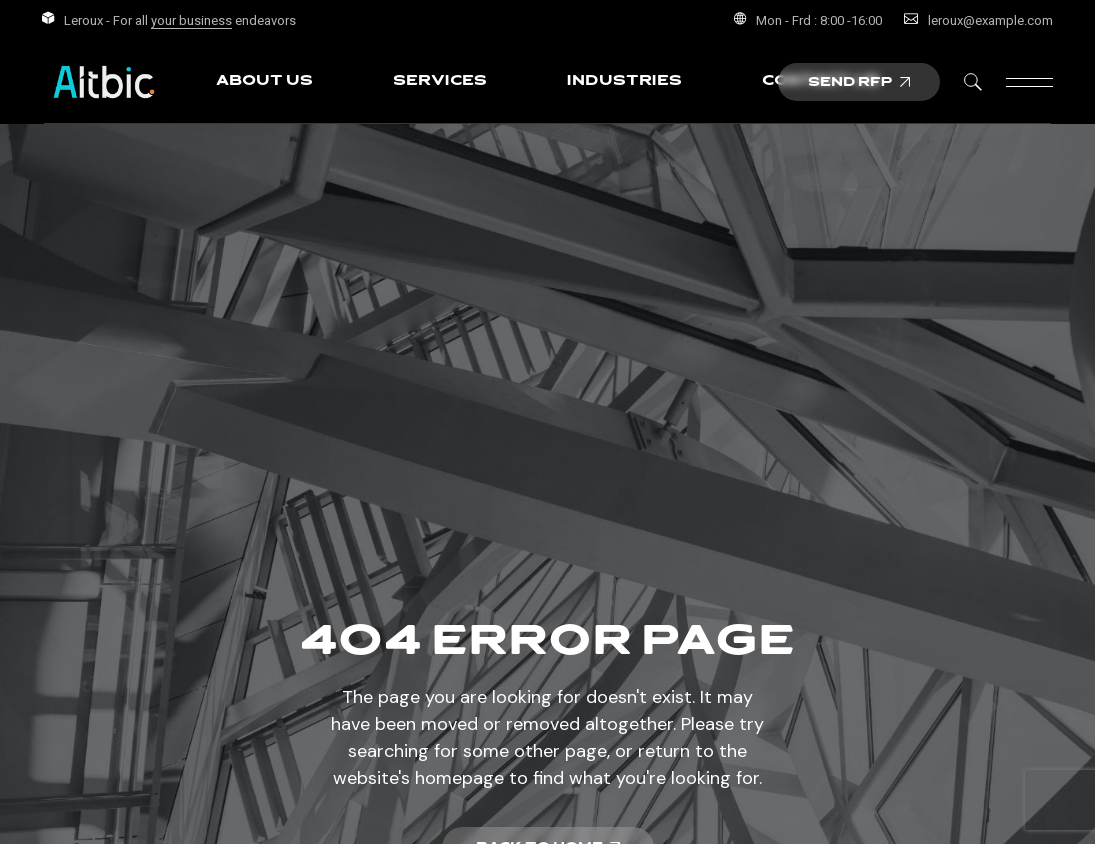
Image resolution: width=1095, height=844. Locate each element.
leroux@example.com (990, 20)
